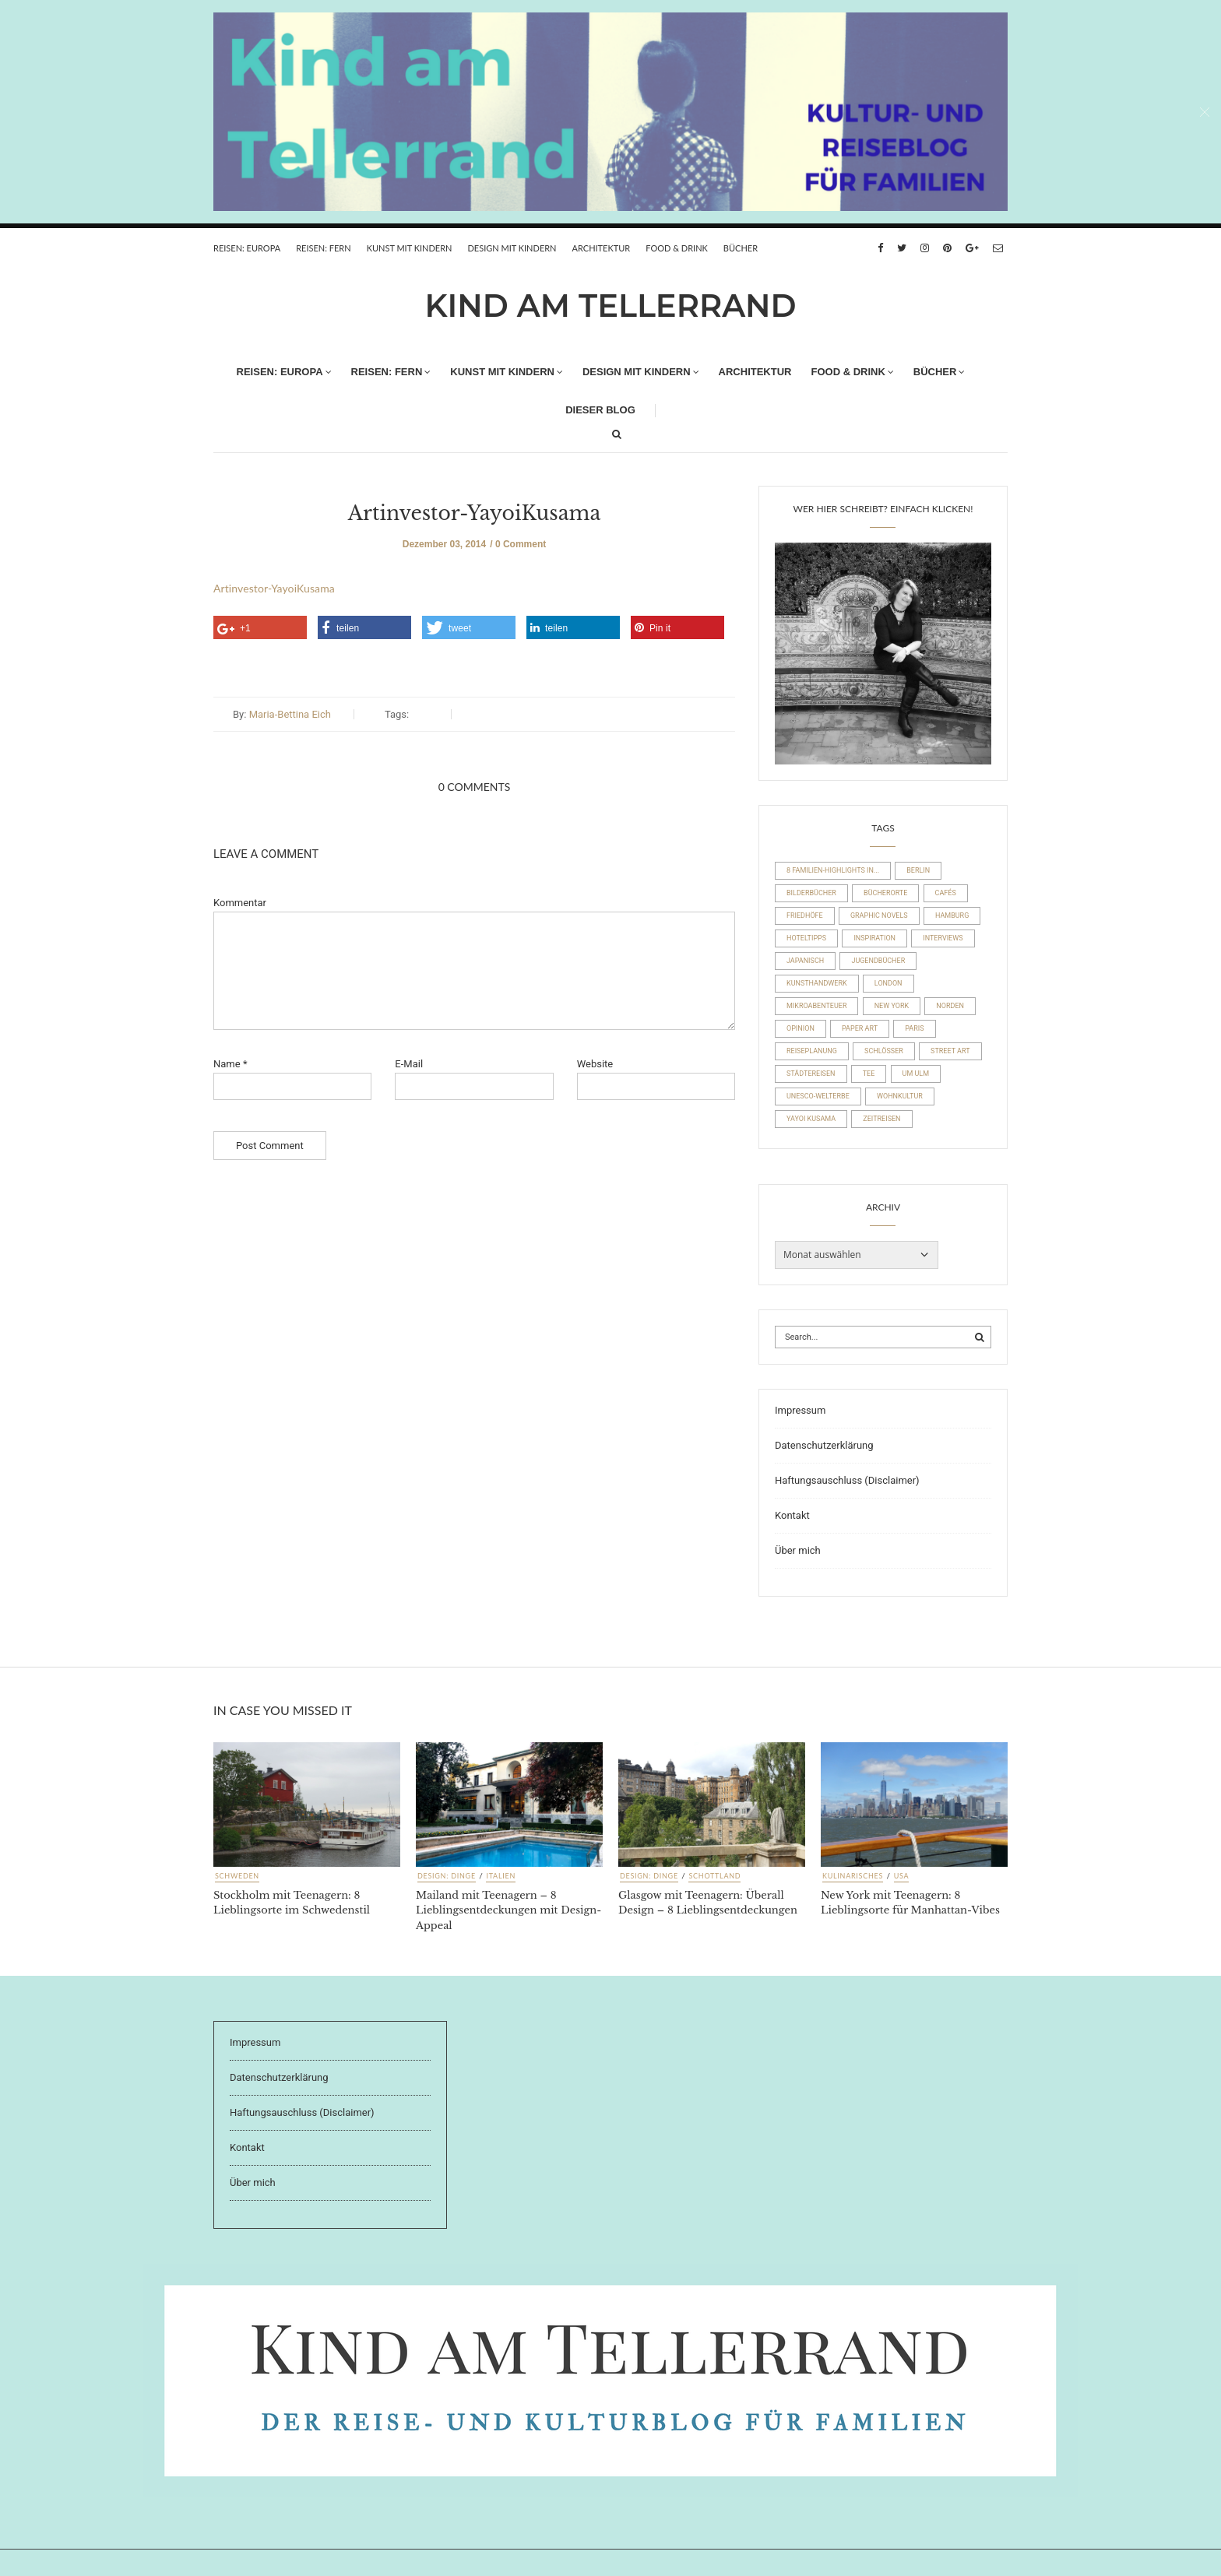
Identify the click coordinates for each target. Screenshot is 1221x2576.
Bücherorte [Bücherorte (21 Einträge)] (885, 893)
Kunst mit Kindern (409, 248)
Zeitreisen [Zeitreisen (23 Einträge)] (881, 1119)
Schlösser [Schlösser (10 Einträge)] (883, 1051)
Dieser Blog (600, 410)
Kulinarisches (852, 1876)
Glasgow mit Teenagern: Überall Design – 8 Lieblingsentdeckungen (707, 1903)
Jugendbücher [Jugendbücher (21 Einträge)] (878, 961)
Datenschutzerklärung (824, 1445)
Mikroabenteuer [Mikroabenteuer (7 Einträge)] (816, 1006)
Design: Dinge (446, 1876)
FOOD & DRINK (677, 248)
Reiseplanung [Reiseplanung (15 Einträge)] (811, 1051)
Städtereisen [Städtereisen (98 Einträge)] (811, 1073)
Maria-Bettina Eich (290, 714)
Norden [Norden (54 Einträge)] (950, 1006)
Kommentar (239, 903)
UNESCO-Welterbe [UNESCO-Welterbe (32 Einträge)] (818, 1096)
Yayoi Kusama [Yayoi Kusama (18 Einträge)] (811, 1119)
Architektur (601, 248)
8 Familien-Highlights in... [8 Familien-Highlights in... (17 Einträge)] (832, 870)
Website (595, 1064)
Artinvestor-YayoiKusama (474, 513)
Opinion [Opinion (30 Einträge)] (800, 1028)
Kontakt (792, 1515)
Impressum (800, 1410)
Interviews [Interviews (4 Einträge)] (942, 938)
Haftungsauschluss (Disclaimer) (847, 1480)
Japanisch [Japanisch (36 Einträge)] (805, 961)
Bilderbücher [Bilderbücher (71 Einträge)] (811, 893)
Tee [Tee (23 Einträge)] (869, 1073)
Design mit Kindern (511, 248)
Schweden (237, 1876)
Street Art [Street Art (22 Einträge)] (950, 1051)
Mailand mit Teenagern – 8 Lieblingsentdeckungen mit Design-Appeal (508, 1910)
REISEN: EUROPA (246, 248)
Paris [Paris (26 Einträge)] (914, 1028)
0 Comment (520, 544)
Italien (500, 1876)
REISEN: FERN (323, 248)
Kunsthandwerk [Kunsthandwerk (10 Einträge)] (816, 983)
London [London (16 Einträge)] (888, 983)
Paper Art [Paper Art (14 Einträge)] (860, 1028)
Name (230, 1064)
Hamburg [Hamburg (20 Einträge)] (952, 915)
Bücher (740, 248)
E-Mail (409, 1064)
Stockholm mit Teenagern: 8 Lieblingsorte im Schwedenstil (291, 1903)
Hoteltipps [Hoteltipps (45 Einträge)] (806, 938)
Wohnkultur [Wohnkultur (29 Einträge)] (900, 1096)
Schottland (714, 1876)
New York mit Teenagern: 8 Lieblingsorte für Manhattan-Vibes (910, 1903)
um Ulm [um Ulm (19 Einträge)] (916, 1073)
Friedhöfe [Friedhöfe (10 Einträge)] (804, 915)
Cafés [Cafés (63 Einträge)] (945, 893)
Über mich (798, 1550)
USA (902, 1876)
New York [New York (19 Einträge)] (891, 1006)
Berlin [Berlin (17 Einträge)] (918, 870)
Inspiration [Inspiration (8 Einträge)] (874, 938)
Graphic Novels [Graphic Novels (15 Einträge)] (879, 915)
